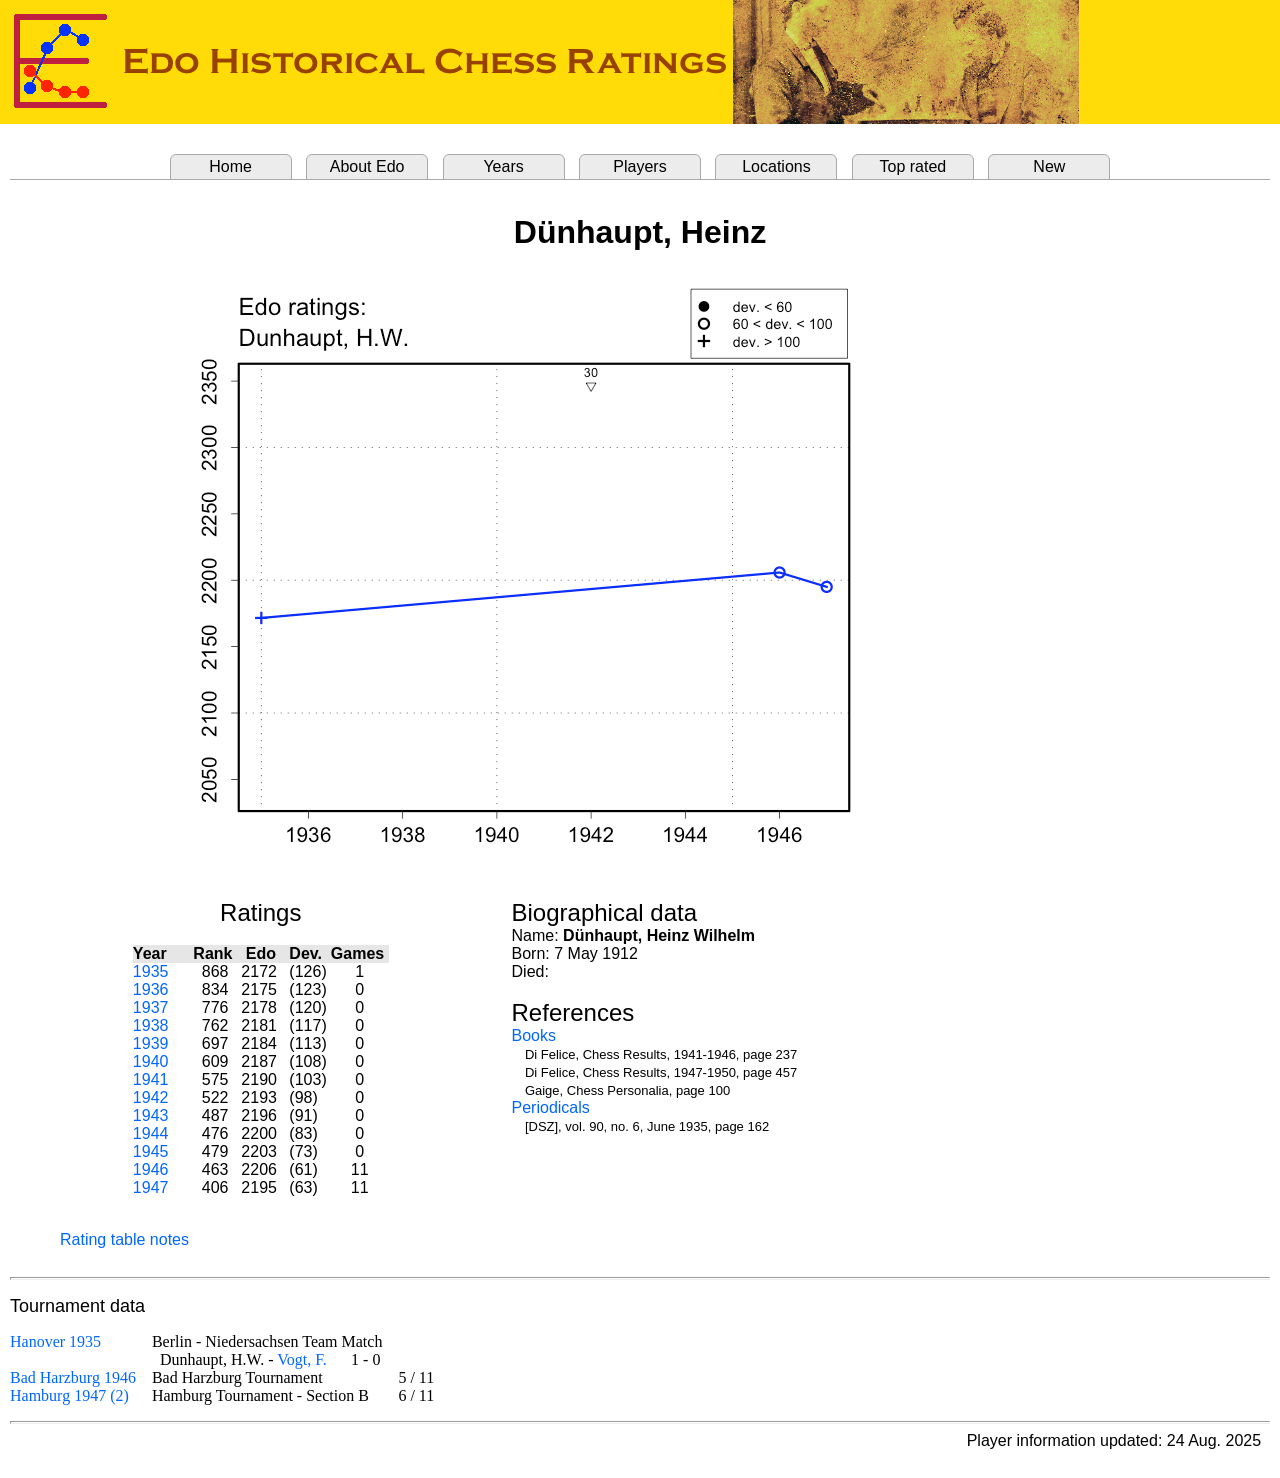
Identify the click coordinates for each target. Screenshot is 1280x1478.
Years (503, 166)
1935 (151, 971)
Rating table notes (124, 1239)
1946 (151, 1169)
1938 (151, 1025)
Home (230, 166)
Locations (776, 166)
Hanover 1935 (55, 1341)
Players (639, 166)
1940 (151, 1061)
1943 (151, 1115)
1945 (151, 1151)
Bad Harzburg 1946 (73, 1377)
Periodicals (551, 1107)
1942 (151, 1097)
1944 (151, 1133)
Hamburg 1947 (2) (69, 1395)
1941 (151, 1079)
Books (534, 1035)
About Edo (367, 166)
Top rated (913, 166)
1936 (151, 989)
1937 (151, 1007)
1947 (151, 1187)
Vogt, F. (302, 1359)
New (1049, 166)
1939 (151, 1043)
